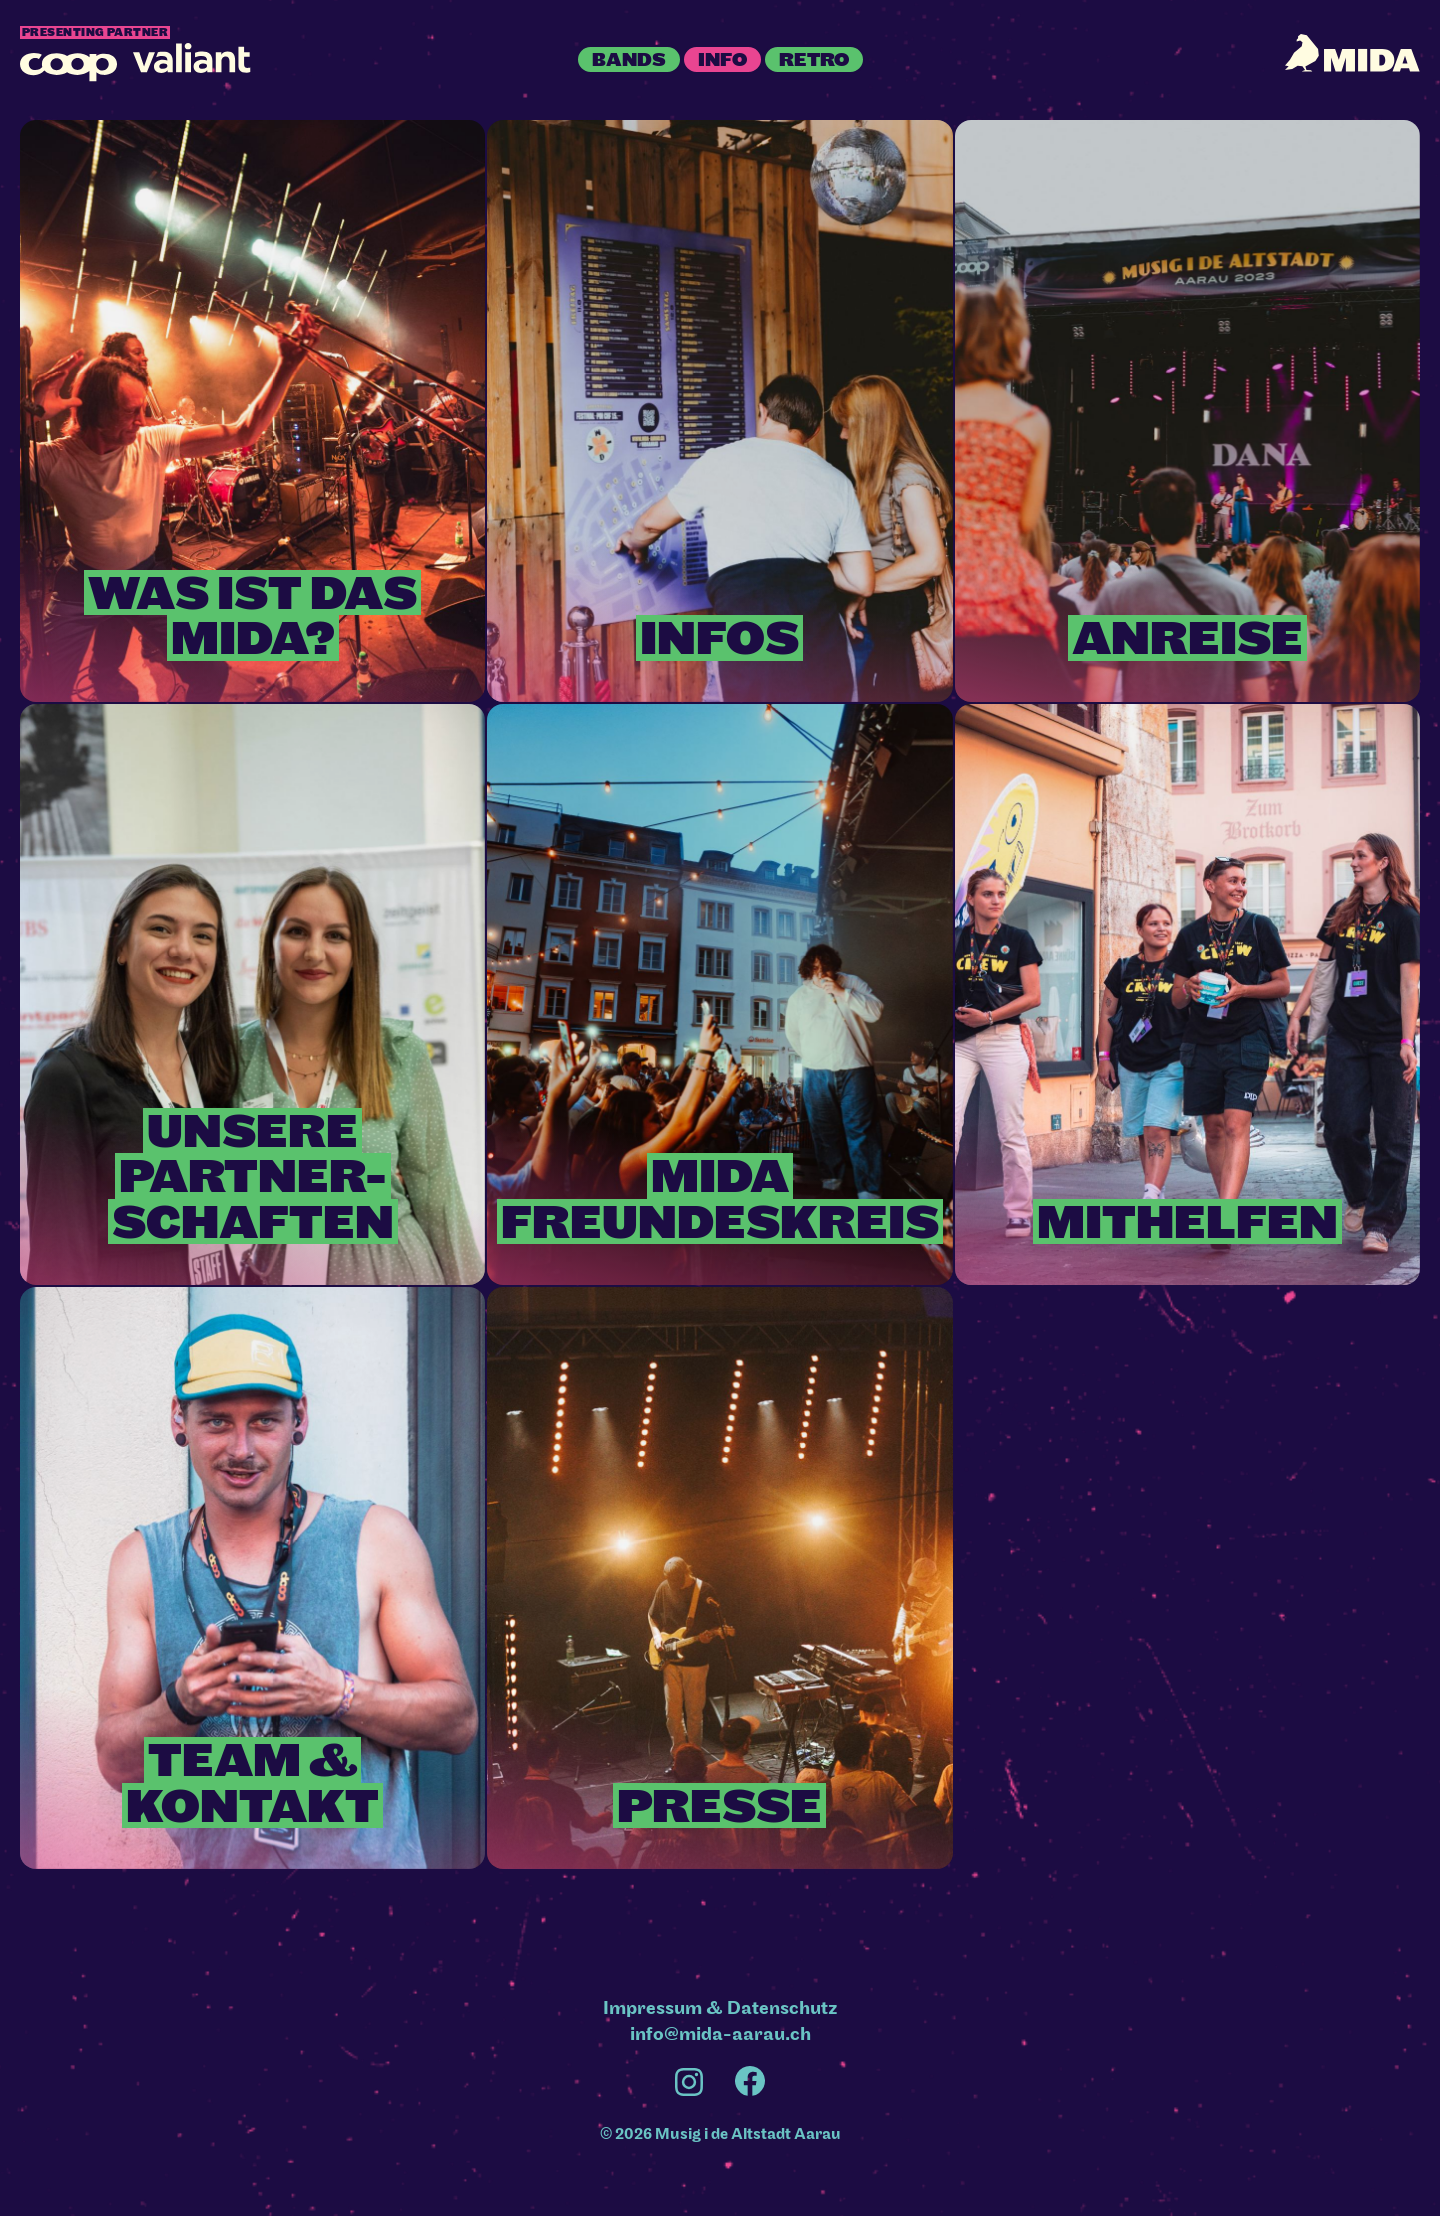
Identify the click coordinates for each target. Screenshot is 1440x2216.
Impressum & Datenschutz (720, 2008)
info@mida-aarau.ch (720, 2034)
